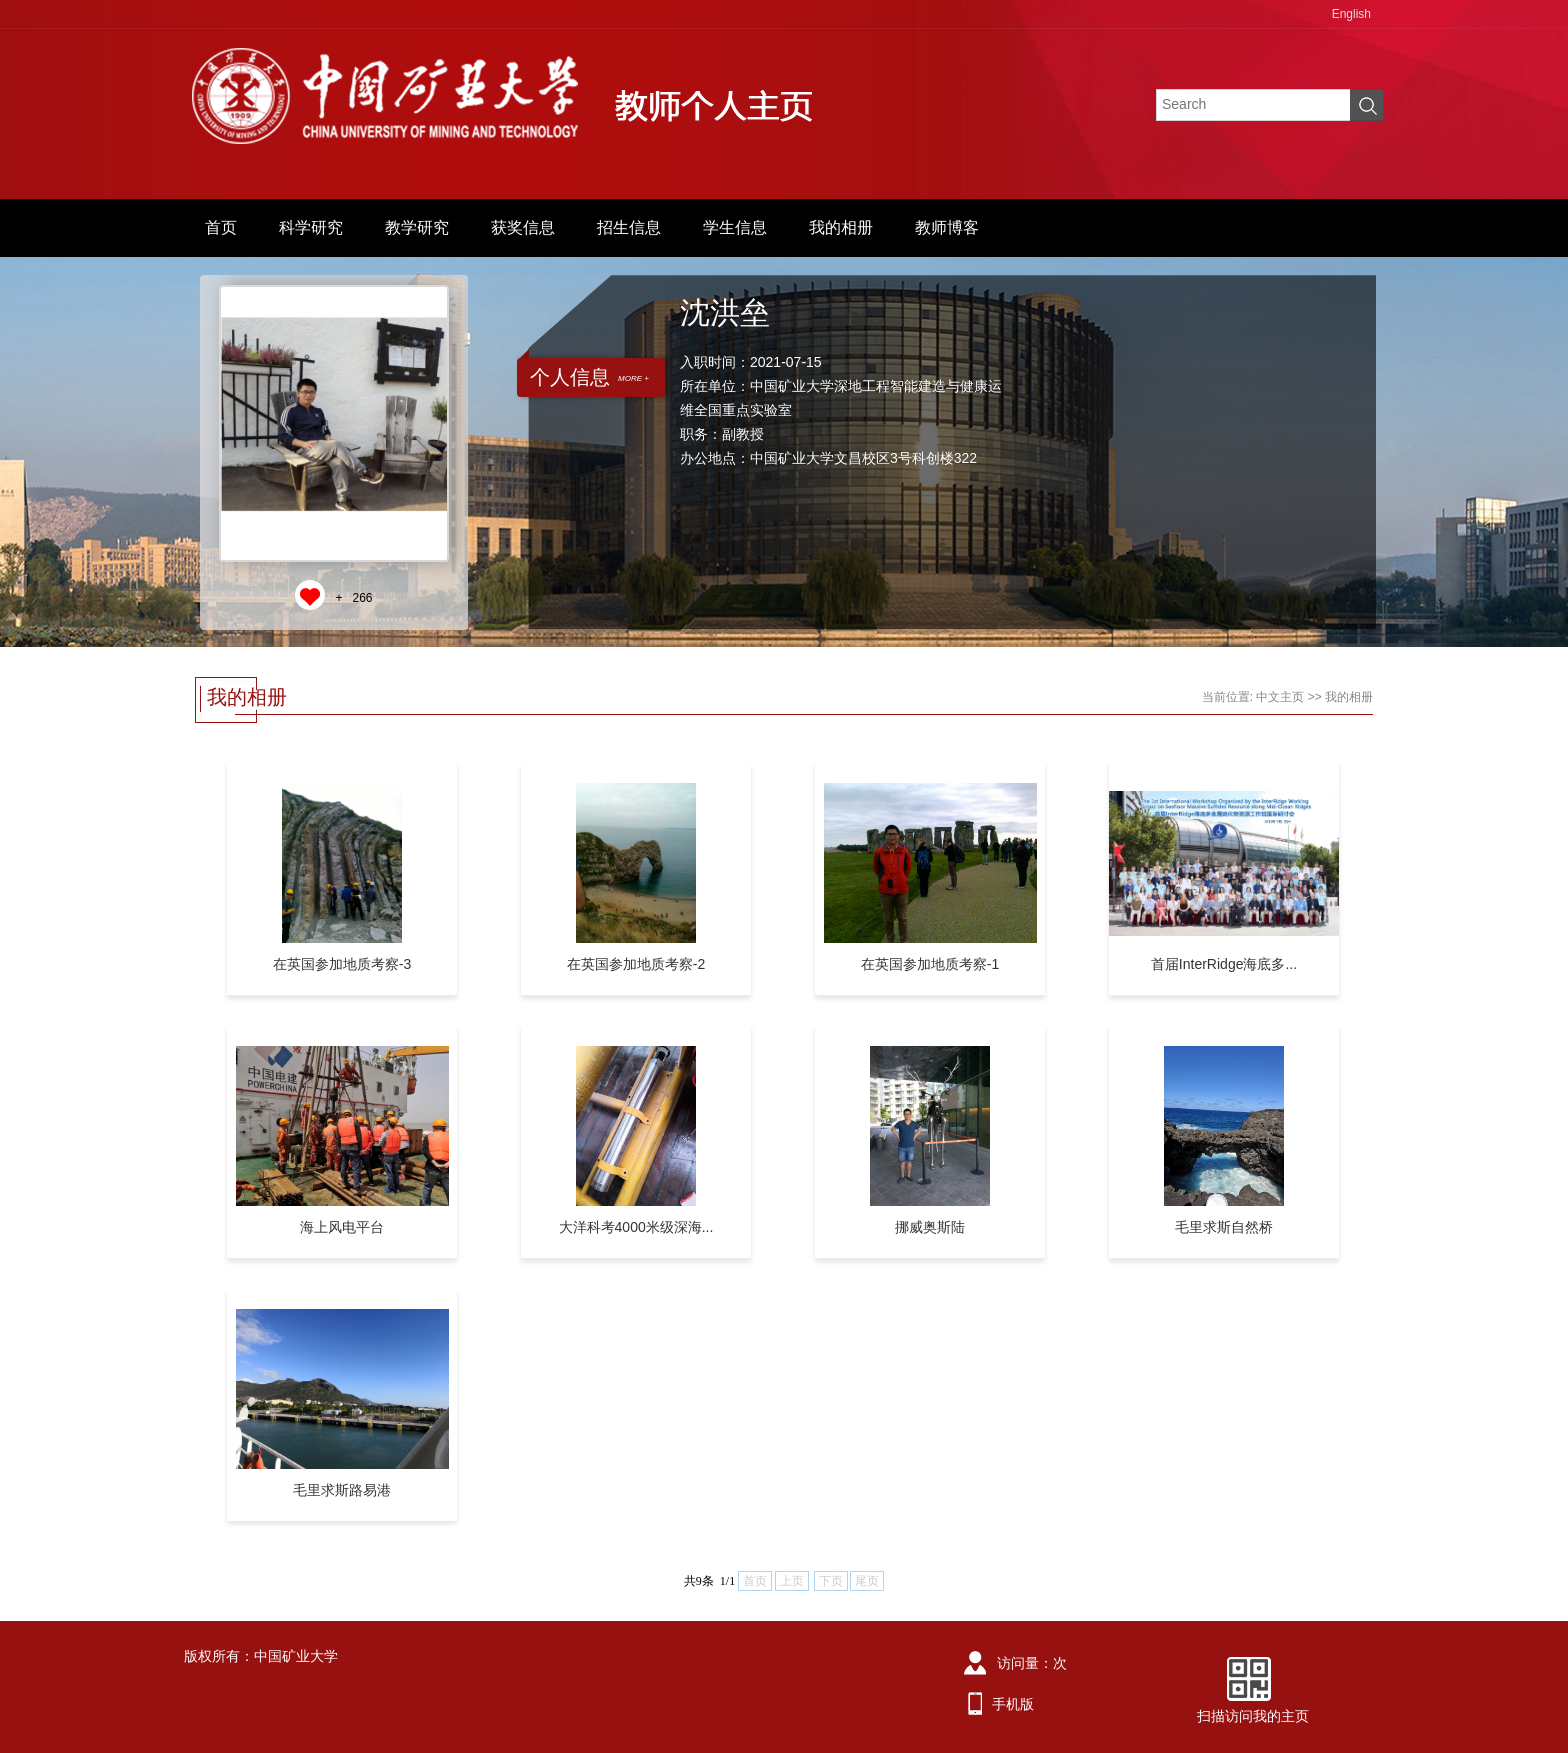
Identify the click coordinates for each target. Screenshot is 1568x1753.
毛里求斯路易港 (342, 1490)
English (1351, 14)
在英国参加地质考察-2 (636, 964)
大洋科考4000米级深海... (636, 1227)
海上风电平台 (342, 1227)
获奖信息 (523, 227)
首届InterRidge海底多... (1224, 964)
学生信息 (735, 227)
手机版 (1013, 1704)
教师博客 (947, 227)
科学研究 (311, 227)
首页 (221, 227)
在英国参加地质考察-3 (342, 964)
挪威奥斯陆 (930, 1227)
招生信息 (629, 227)
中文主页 (1280, 697)
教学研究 (417, 227)
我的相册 (841, 227)
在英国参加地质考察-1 (930, 964)
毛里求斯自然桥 (1224, 1227)
